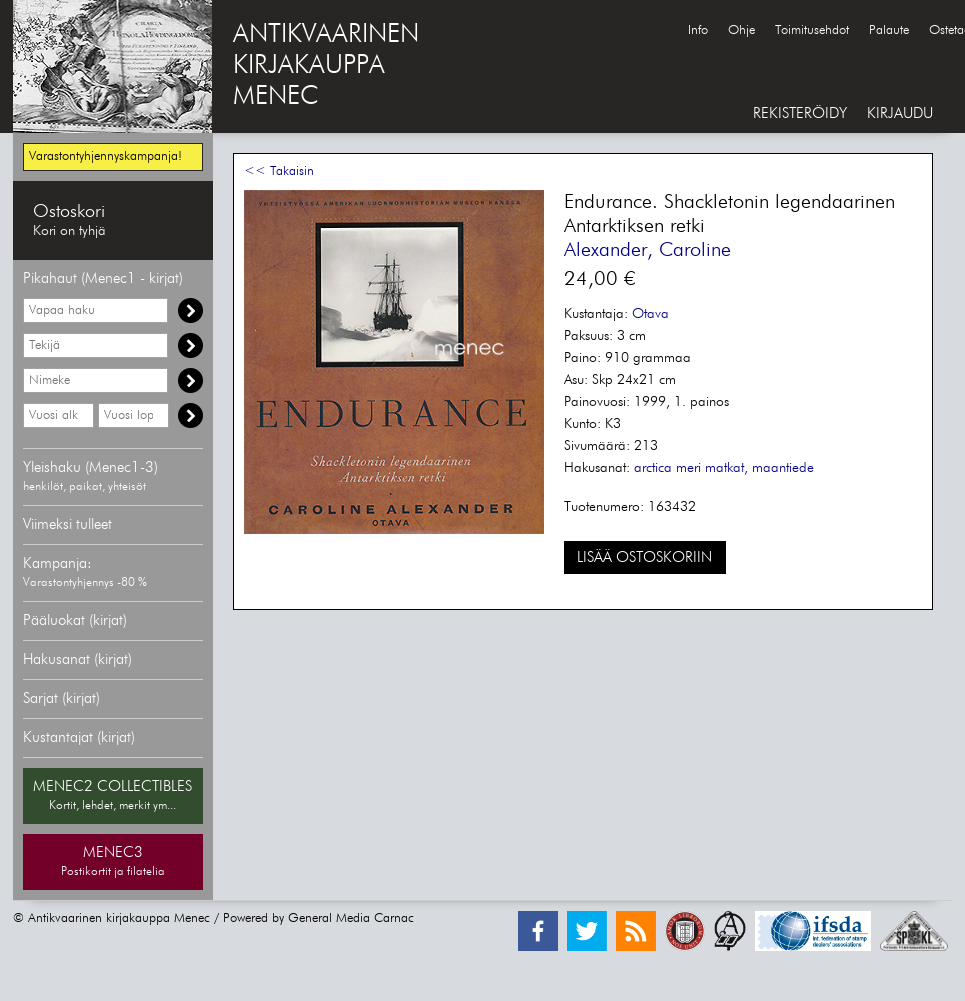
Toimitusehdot (812, 30)
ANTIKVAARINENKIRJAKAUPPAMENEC (326, 66)
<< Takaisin (279, 171)
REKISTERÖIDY (800, 113)
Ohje (741, 30)
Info (698, 30)
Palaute (889, 30)
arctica (653, 468)
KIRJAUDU (900, 113)
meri (688, 468)
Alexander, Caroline (647, 250)
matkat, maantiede (759, 468)
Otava (650, 314)
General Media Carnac (351, 918)
